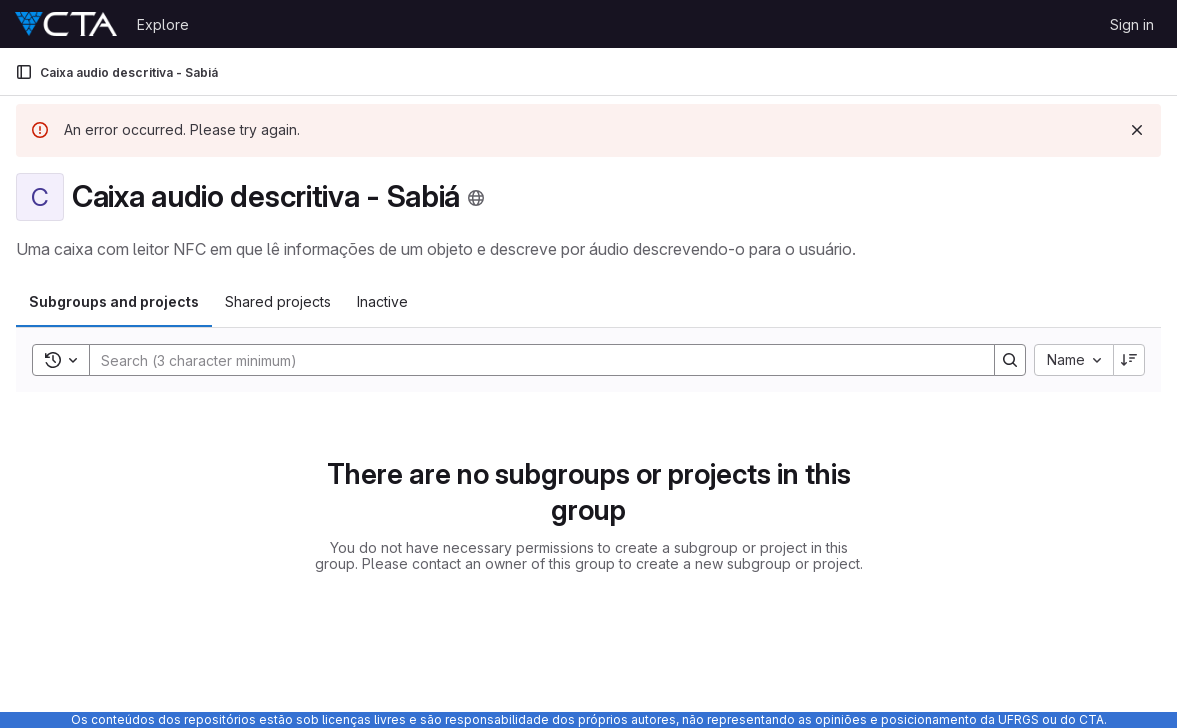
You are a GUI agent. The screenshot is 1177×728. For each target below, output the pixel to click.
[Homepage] (66, 24)
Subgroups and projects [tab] (114, 301)
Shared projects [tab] (278, 301)
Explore (163, 24)
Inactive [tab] (382, 301)
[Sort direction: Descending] (1129, 360)
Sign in (1132, 24)
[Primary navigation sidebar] (24, 72)
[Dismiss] (1137, 130)
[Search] (532, 360)
